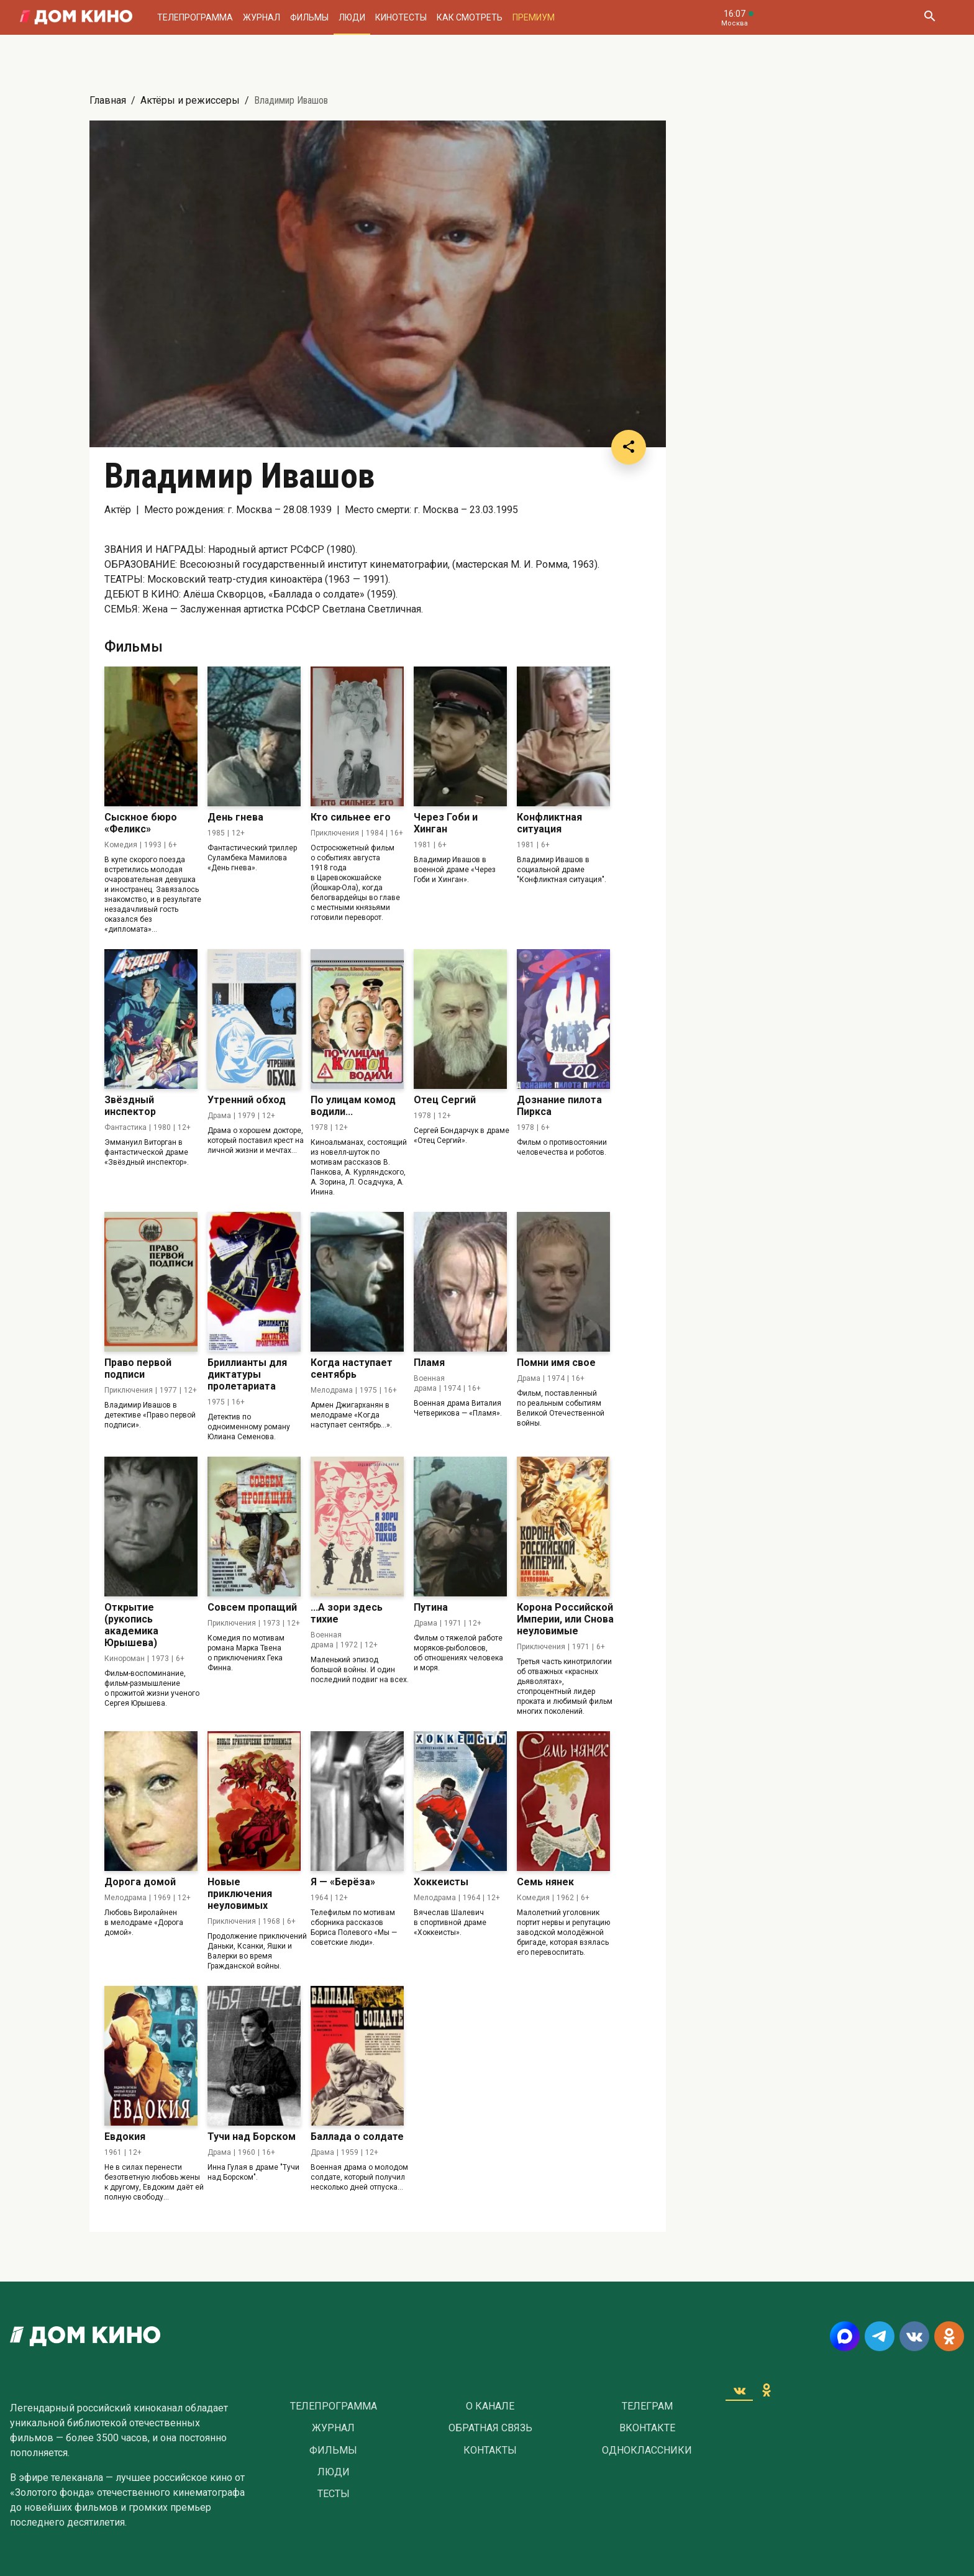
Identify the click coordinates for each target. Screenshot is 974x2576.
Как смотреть (470, 17)
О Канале (490, 2406)
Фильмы (309, 17)
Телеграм (647, 2406)
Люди (352, 17)
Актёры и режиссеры (190, 100)
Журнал (261, 17)
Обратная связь (490, 2428)
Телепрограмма (195, 17)
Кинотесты (401, 17)
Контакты (490, 2450)
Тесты (333, 2494)
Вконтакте (647, 2428)
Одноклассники (647, 2450)
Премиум (533, 17)
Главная (107, 100)
